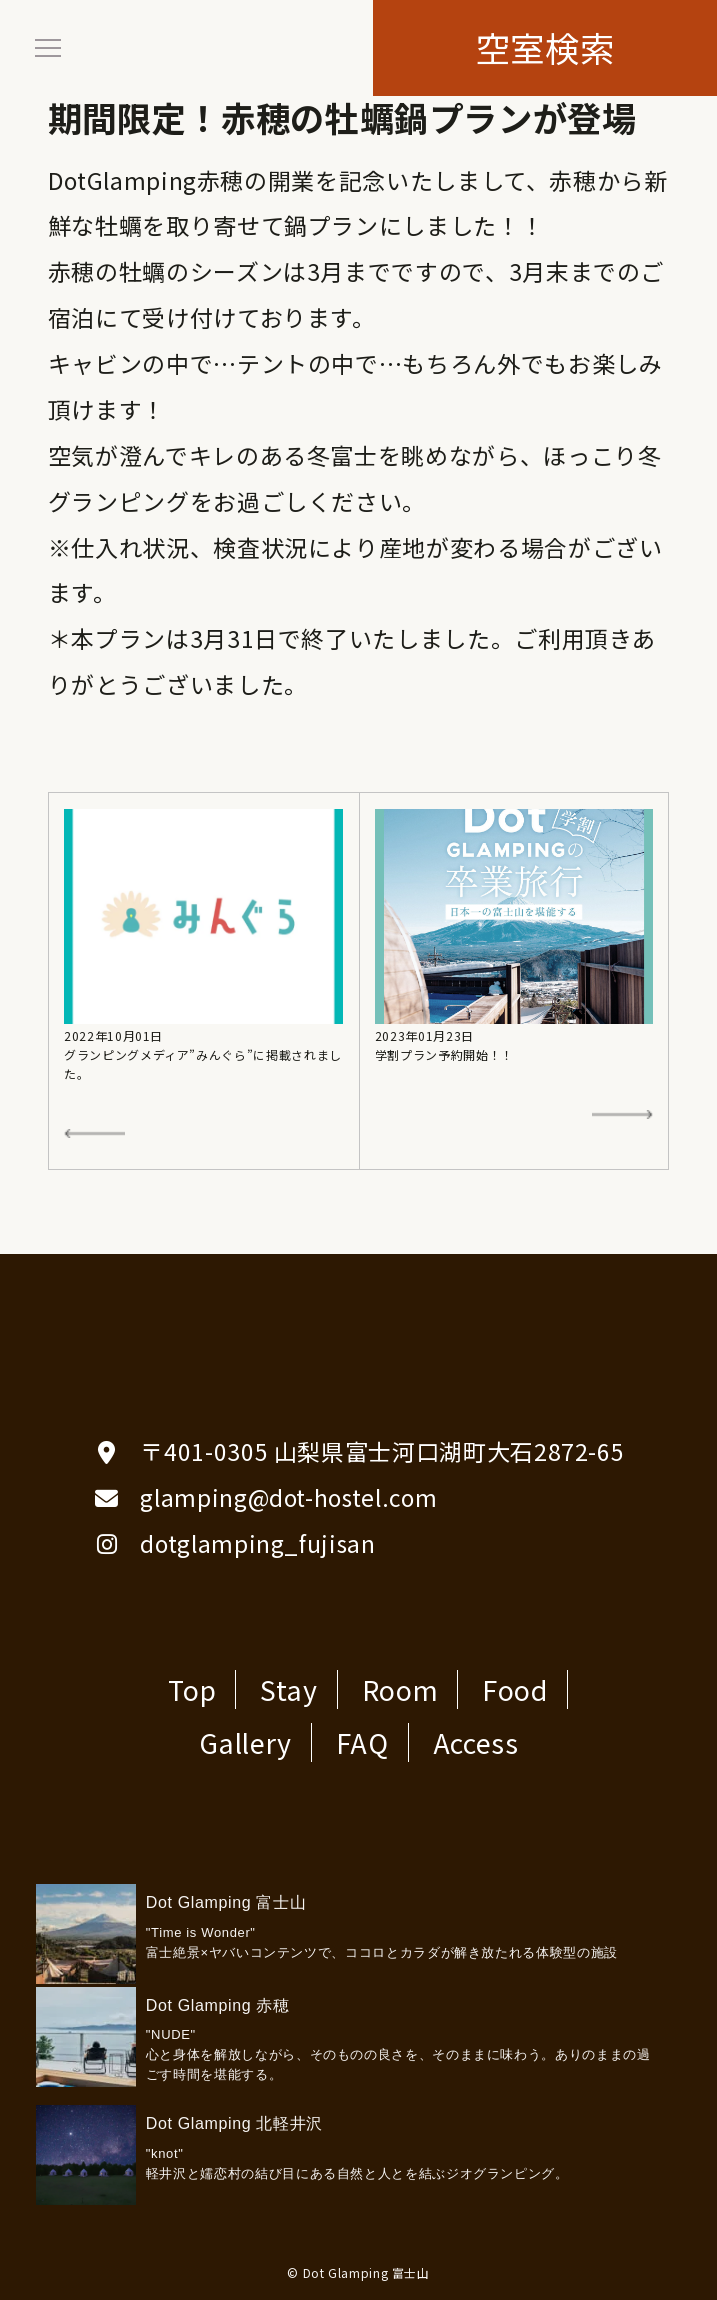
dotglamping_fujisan (257, 1543)
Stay (289, 1689)
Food (515, 1689)
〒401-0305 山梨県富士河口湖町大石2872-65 (382, 1451)
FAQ (362, 1742)
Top (192, 1689)
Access (476, 1742)
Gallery (245, 1742)
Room (400, 1689)
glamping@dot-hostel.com (288, 1497)
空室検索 (545, 47)
